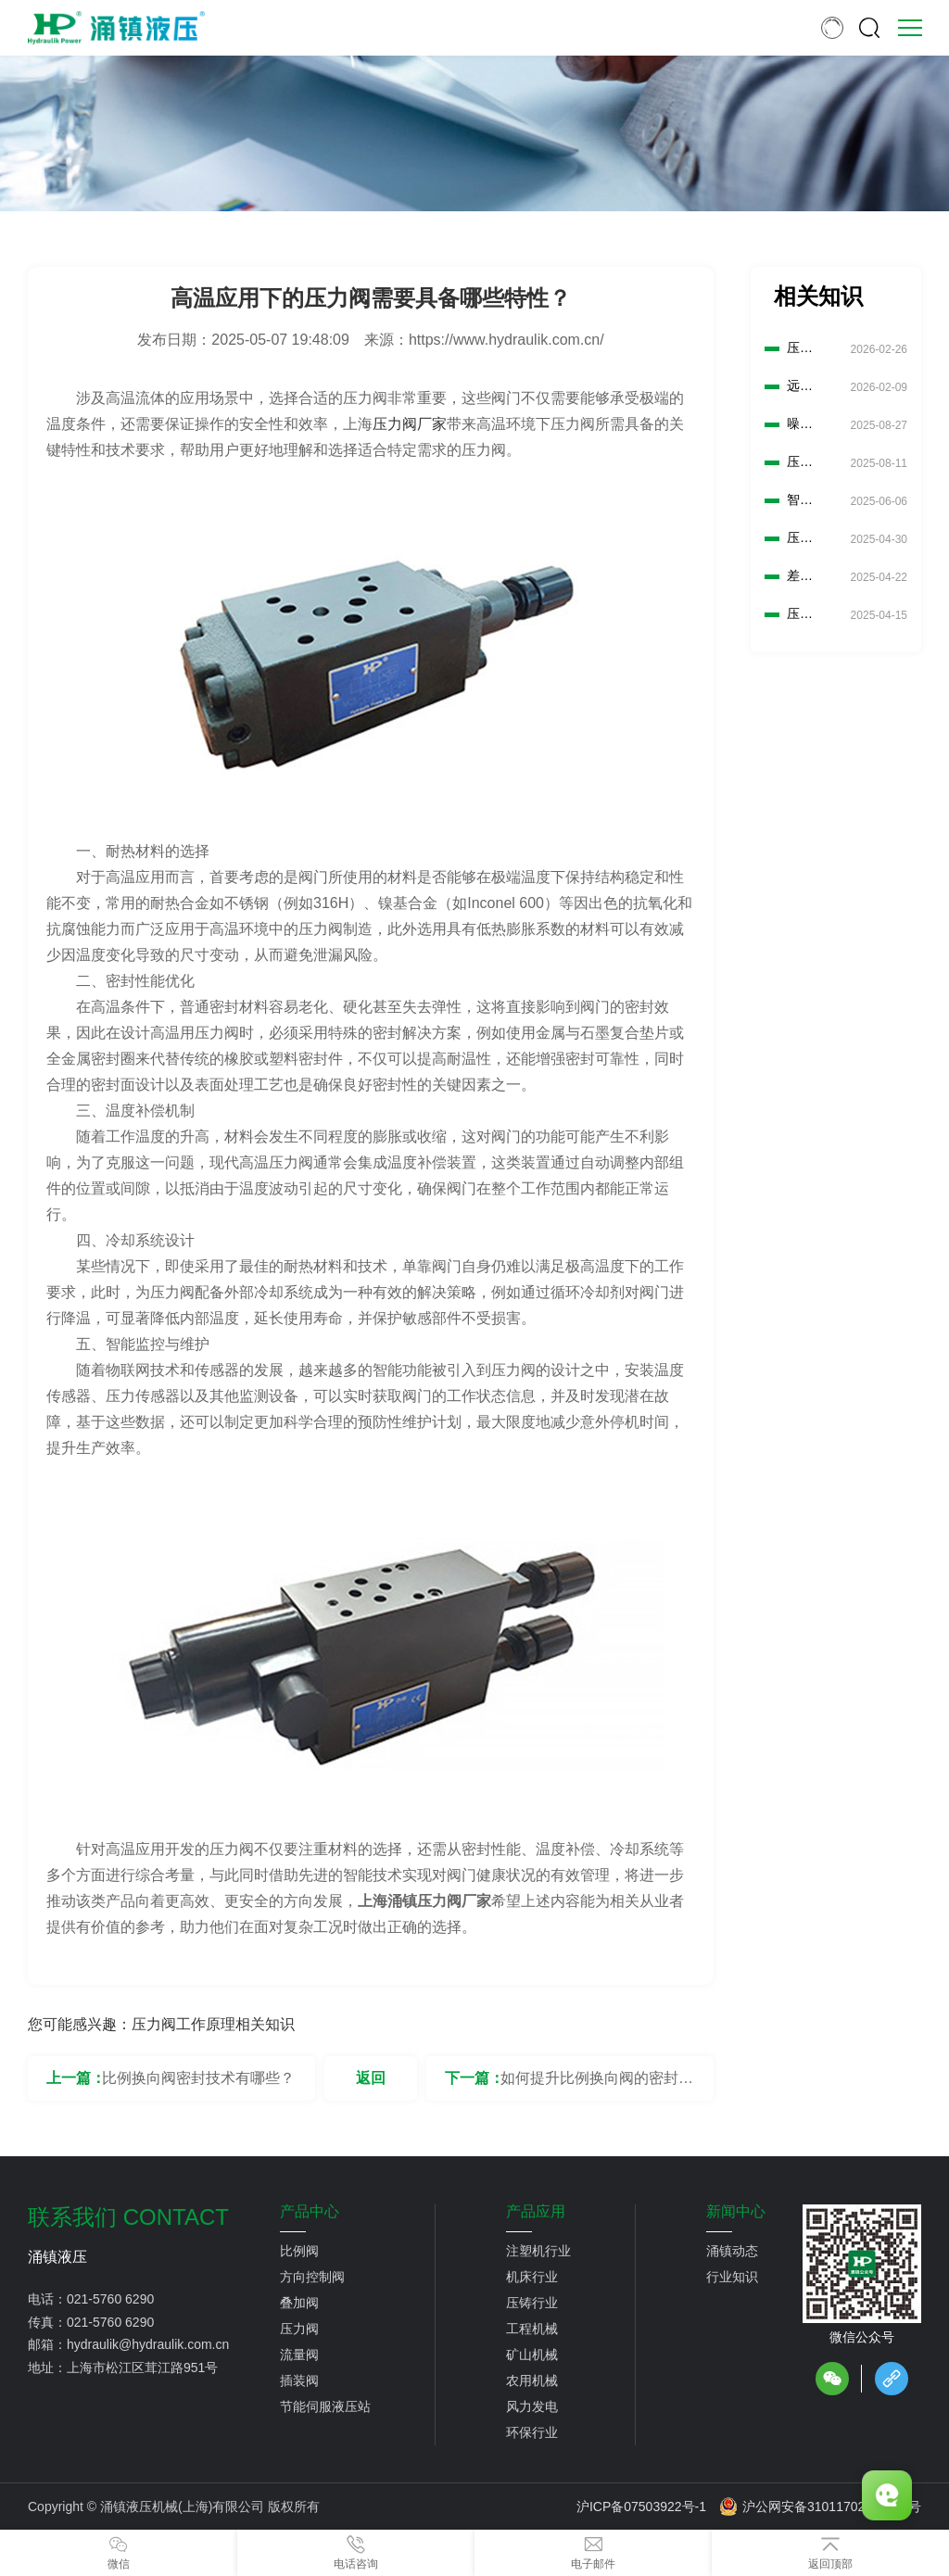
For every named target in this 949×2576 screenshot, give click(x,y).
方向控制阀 (312, 2276)
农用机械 (532, 2380)
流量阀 (299, 2354)
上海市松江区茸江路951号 (142, 2367)
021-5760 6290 (110, 2299)
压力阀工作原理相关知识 (213, 2024)
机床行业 (532, 2276)
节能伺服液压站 (325, 2406)
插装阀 (299, 2380)
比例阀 (299, 2250)
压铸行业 (532, 2302)
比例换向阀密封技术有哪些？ (198, 2078)
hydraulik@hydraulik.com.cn (148, 2344)
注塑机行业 (538, 2250)
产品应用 (535, 2211)
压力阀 (299, 2328)
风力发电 (532, 2406)
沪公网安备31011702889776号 (820, 2506)
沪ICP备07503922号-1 (641, 2506)
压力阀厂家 (410, 424)
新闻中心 (736, 2211)
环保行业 (532, 2432)
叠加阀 (299, 2302)
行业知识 (732, 2276)
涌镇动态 (732, 2250)
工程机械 (532, 2328)
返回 (371, 2078)
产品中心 (309, 2211)
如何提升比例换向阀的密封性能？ (596, 2085)
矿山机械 (532, 2354)
